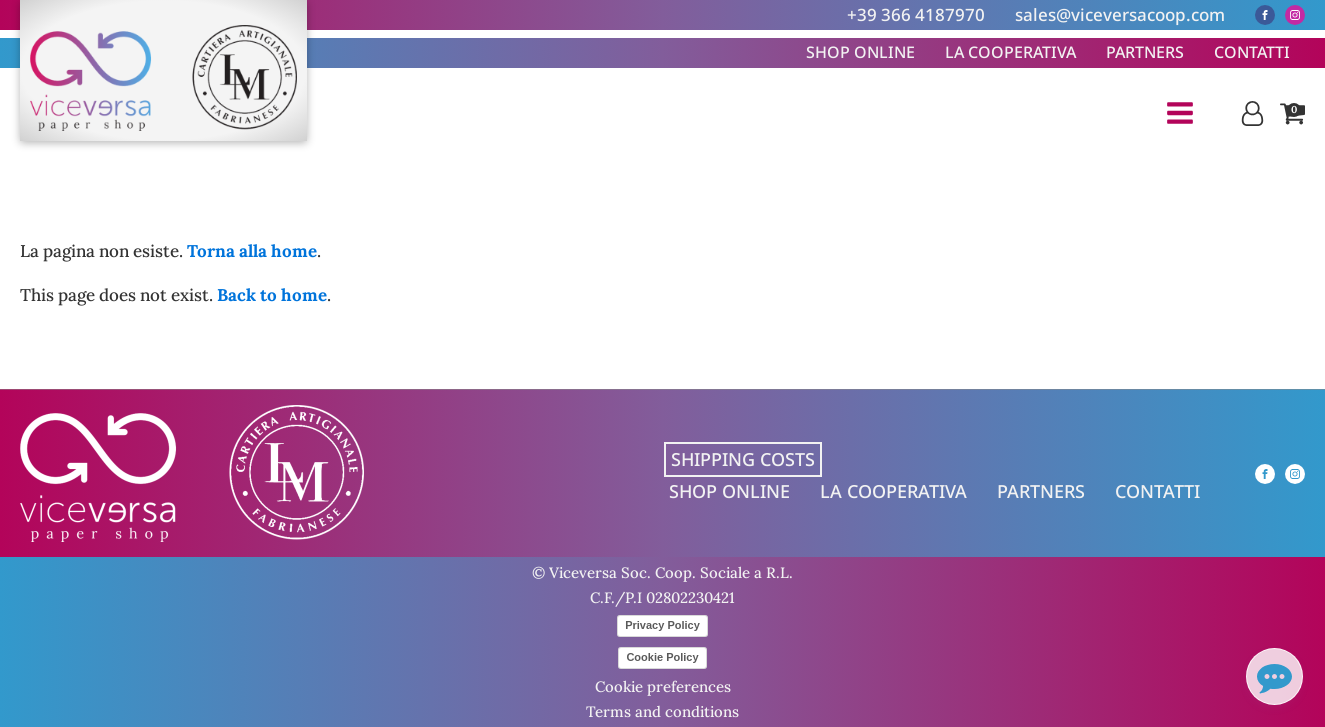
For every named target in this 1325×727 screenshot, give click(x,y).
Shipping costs (743, 459)
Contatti (1252, 52)
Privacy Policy (662, 625)
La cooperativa (1010, 52)
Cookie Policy (662, 657)
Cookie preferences (663, 686)
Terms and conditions (662, 711)
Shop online (860, 52)
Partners (1145, 52)
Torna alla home (252, 251)
